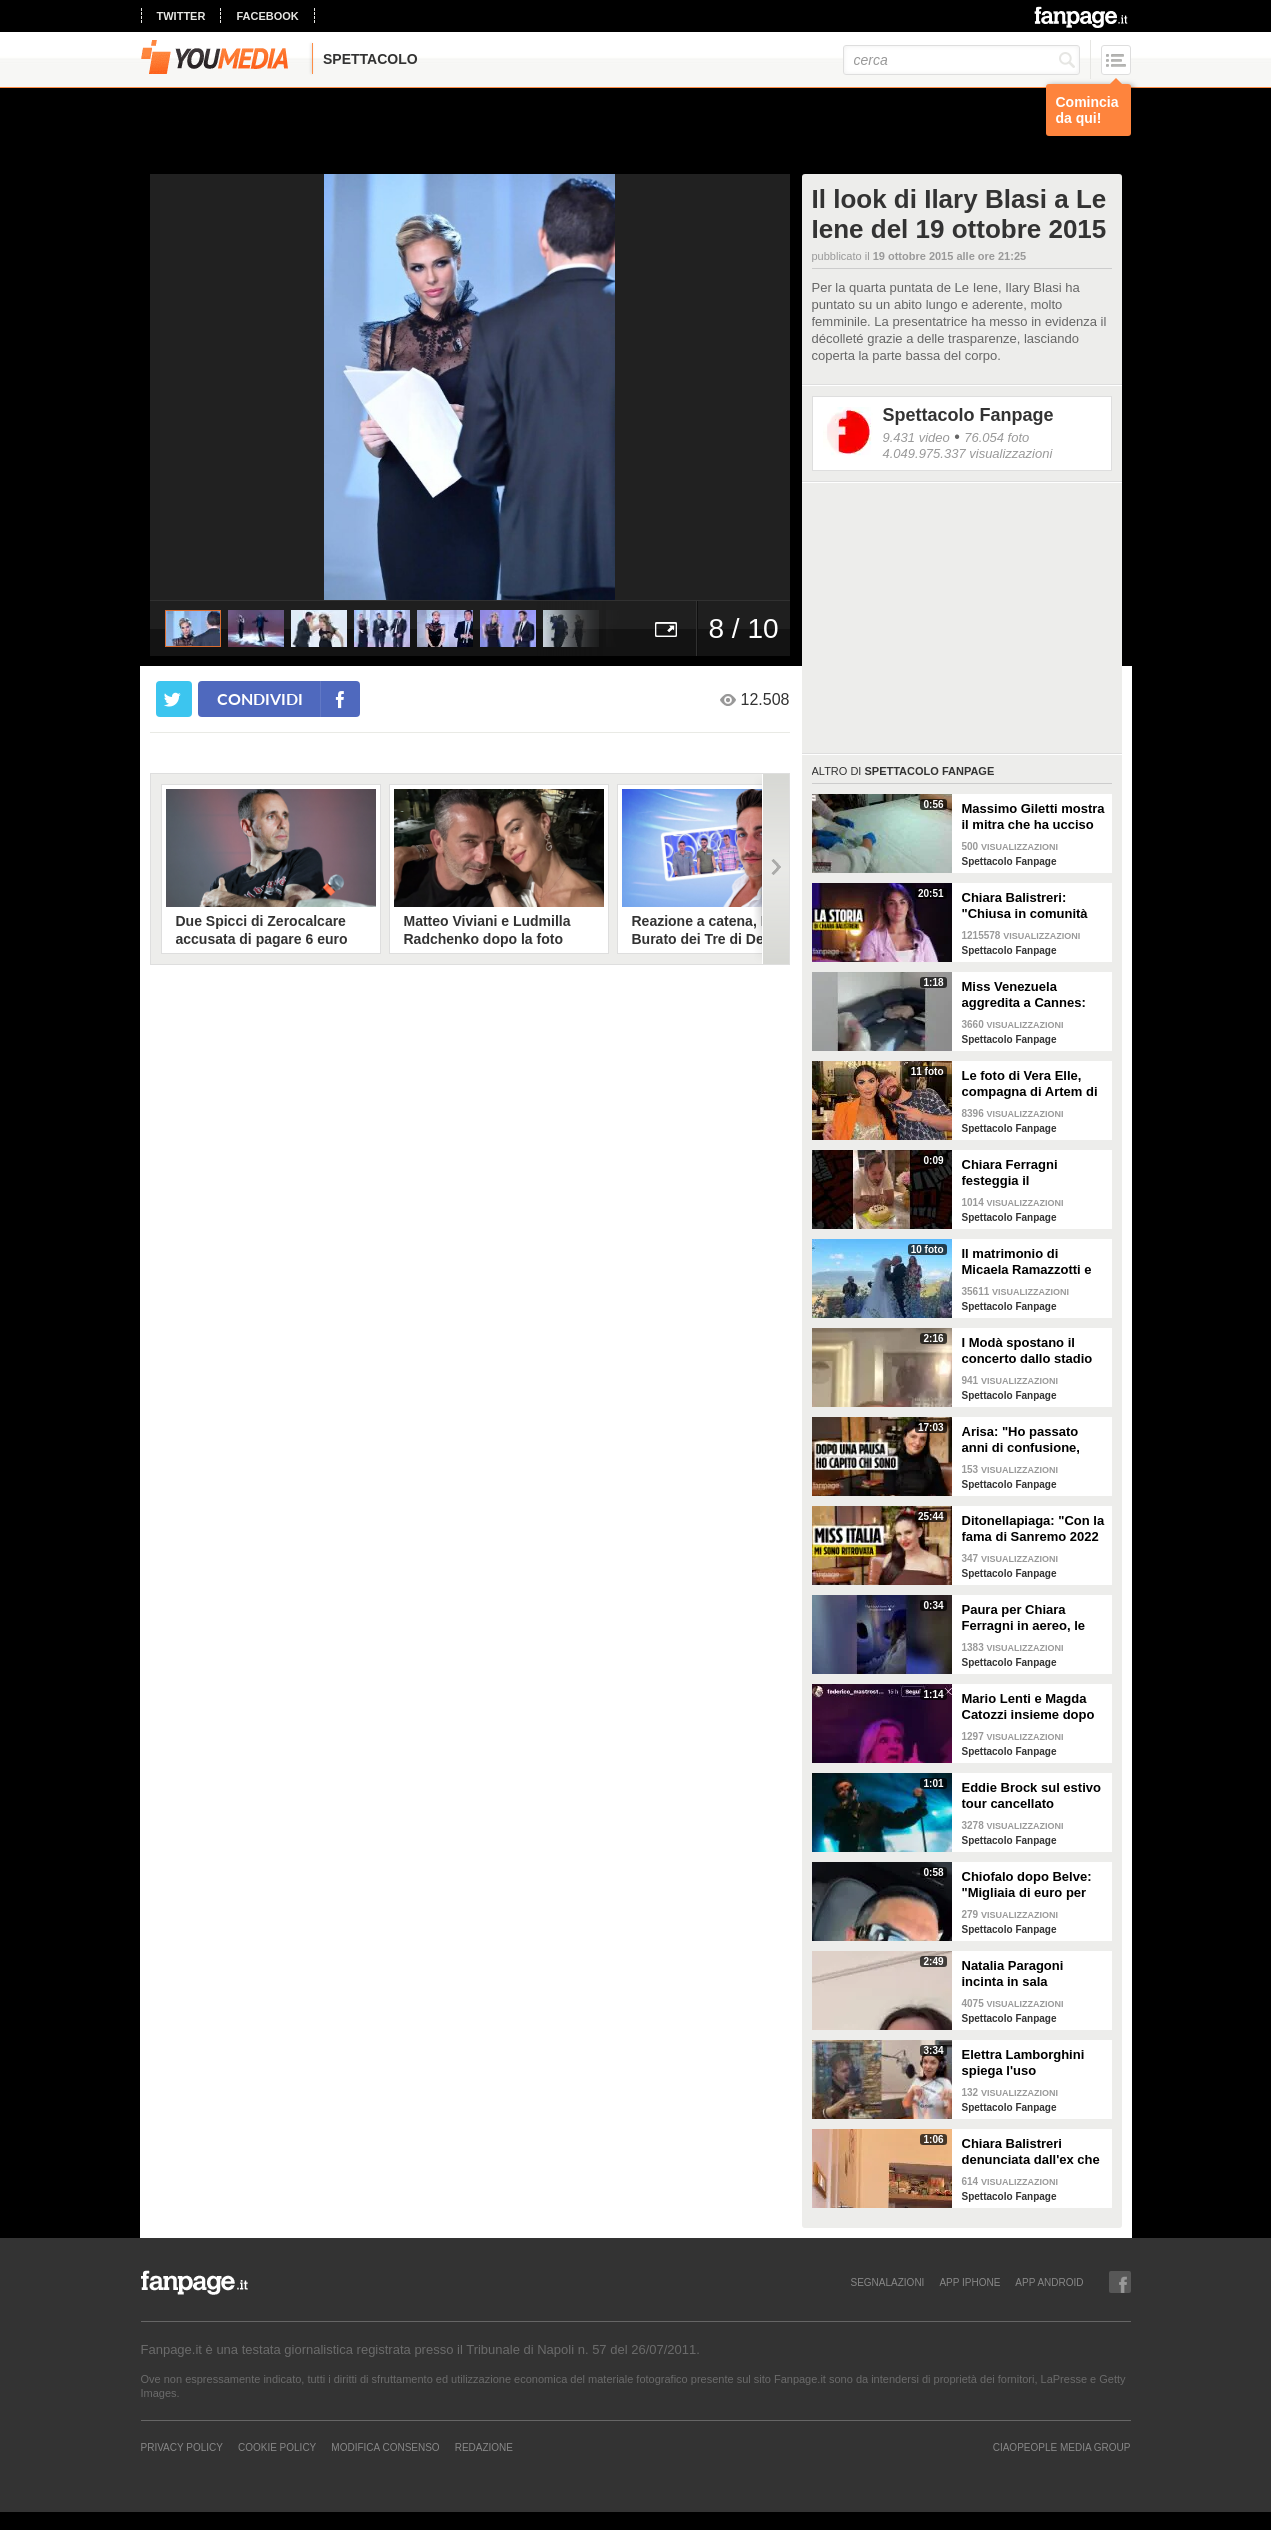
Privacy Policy (182, 2447)
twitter (181, 16)
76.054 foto (996, 437)
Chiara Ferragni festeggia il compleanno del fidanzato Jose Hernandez (1011, 1173)
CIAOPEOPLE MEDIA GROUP (1062, 2447)
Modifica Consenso (385, 2447)
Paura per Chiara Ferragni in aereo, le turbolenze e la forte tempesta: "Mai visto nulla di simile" (1025, 1618)
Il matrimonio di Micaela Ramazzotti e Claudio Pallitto (1027, 1262)
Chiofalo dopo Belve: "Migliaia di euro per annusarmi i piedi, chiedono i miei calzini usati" (1031, 1885)
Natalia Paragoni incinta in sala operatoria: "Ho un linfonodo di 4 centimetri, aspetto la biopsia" (1027, 1974)
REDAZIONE (484, 2447)
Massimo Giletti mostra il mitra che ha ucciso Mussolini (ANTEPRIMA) (1033, 817)
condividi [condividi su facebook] (260, 698)
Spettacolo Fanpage (968, 415)
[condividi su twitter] (174, 699)
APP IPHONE (969, 2282)
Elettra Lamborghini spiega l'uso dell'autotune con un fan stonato (1025, 2063)
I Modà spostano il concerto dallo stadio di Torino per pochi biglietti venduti (1027, 1351)
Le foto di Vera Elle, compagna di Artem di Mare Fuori (1030, 1084)
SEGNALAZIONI (887, 2282)
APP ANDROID (1049, 2282)
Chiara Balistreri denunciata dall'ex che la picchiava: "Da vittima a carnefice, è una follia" (1031, 2152)
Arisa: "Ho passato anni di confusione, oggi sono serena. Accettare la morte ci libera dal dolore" (1026, 1440)
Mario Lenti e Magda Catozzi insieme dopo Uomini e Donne (1028, 1707)
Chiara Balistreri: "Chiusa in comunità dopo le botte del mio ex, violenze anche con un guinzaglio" (1032, 906)
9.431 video (916, 437)
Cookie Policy (277, 2447)
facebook (267, 16)
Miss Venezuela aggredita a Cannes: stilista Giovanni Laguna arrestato (1024, 995)
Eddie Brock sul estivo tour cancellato (1031, 1795)
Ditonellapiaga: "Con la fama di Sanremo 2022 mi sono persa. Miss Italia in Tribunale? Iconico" (1033, 1529)
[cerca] (961, 60)
